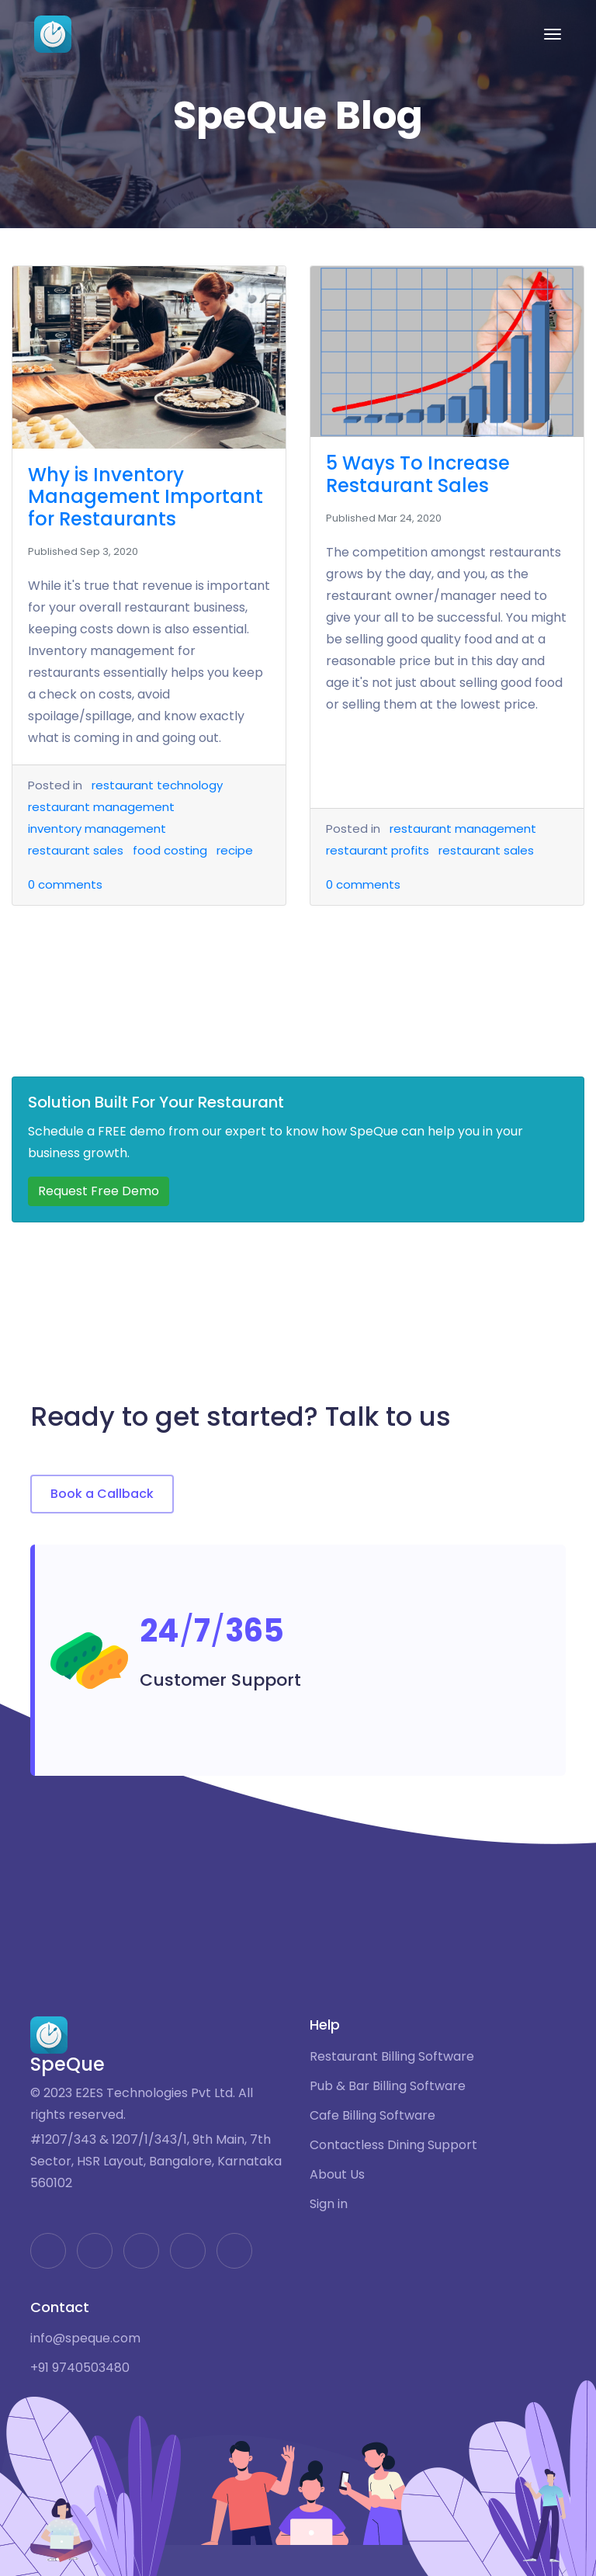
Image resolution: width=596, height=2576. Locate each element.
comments (65, 884)
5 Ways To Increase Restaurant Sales (418, 474)
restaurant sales (75, 850)
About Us (337, 2174)
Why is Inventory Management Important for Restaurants (145, 497)
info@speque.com (85, 2338)
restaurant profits (377, 850)
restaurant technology (157, 785)
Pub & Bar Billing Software (388, 2086)
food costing (170, 850)
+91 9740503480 (80, 2368)
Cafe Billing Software (372, 2116)
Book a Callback (102, 1494)
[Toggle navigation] (552, 34)
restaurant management (101, 807)
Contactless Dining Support (393, 2145)
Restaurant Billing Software (392, 2057)
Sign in (329, 2204)
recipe (235, 850)
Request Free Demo (98, 1191)
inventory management (97, 828)
